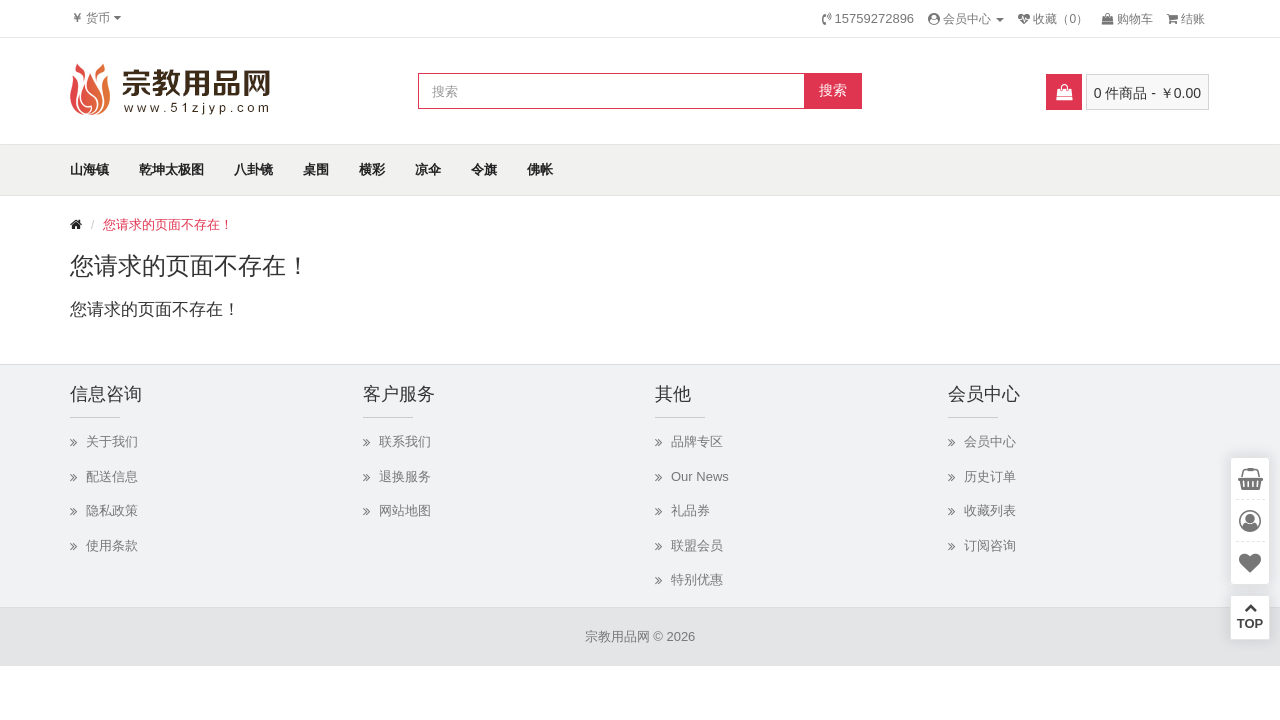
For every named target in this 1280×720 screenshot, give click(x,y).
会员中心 (990, 441)
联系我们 (405, 441)
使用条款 (112, 545)
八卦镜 (253, 169)
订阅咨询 (990, 545)
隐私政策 (112, 510)
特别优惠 (697, 579)
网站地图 (405, 510)
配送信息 (112, 476)
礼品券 (690, 510)
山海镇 (89, 169)
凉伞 (428, 169)
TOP (1250, 616)
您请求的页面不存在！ (168, 224)
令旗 (484, 169)
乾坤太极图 (171, 169)
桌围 (316, 169)
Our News (700, 476)
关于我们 (112, 441)
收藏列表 (990, 510)
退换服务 (405, 476)
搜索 (833, 90)
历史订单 (990, 476)
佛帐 (540, 169)
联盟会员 (697, 545)
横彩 (372, 169)
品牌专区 (697, 441)
